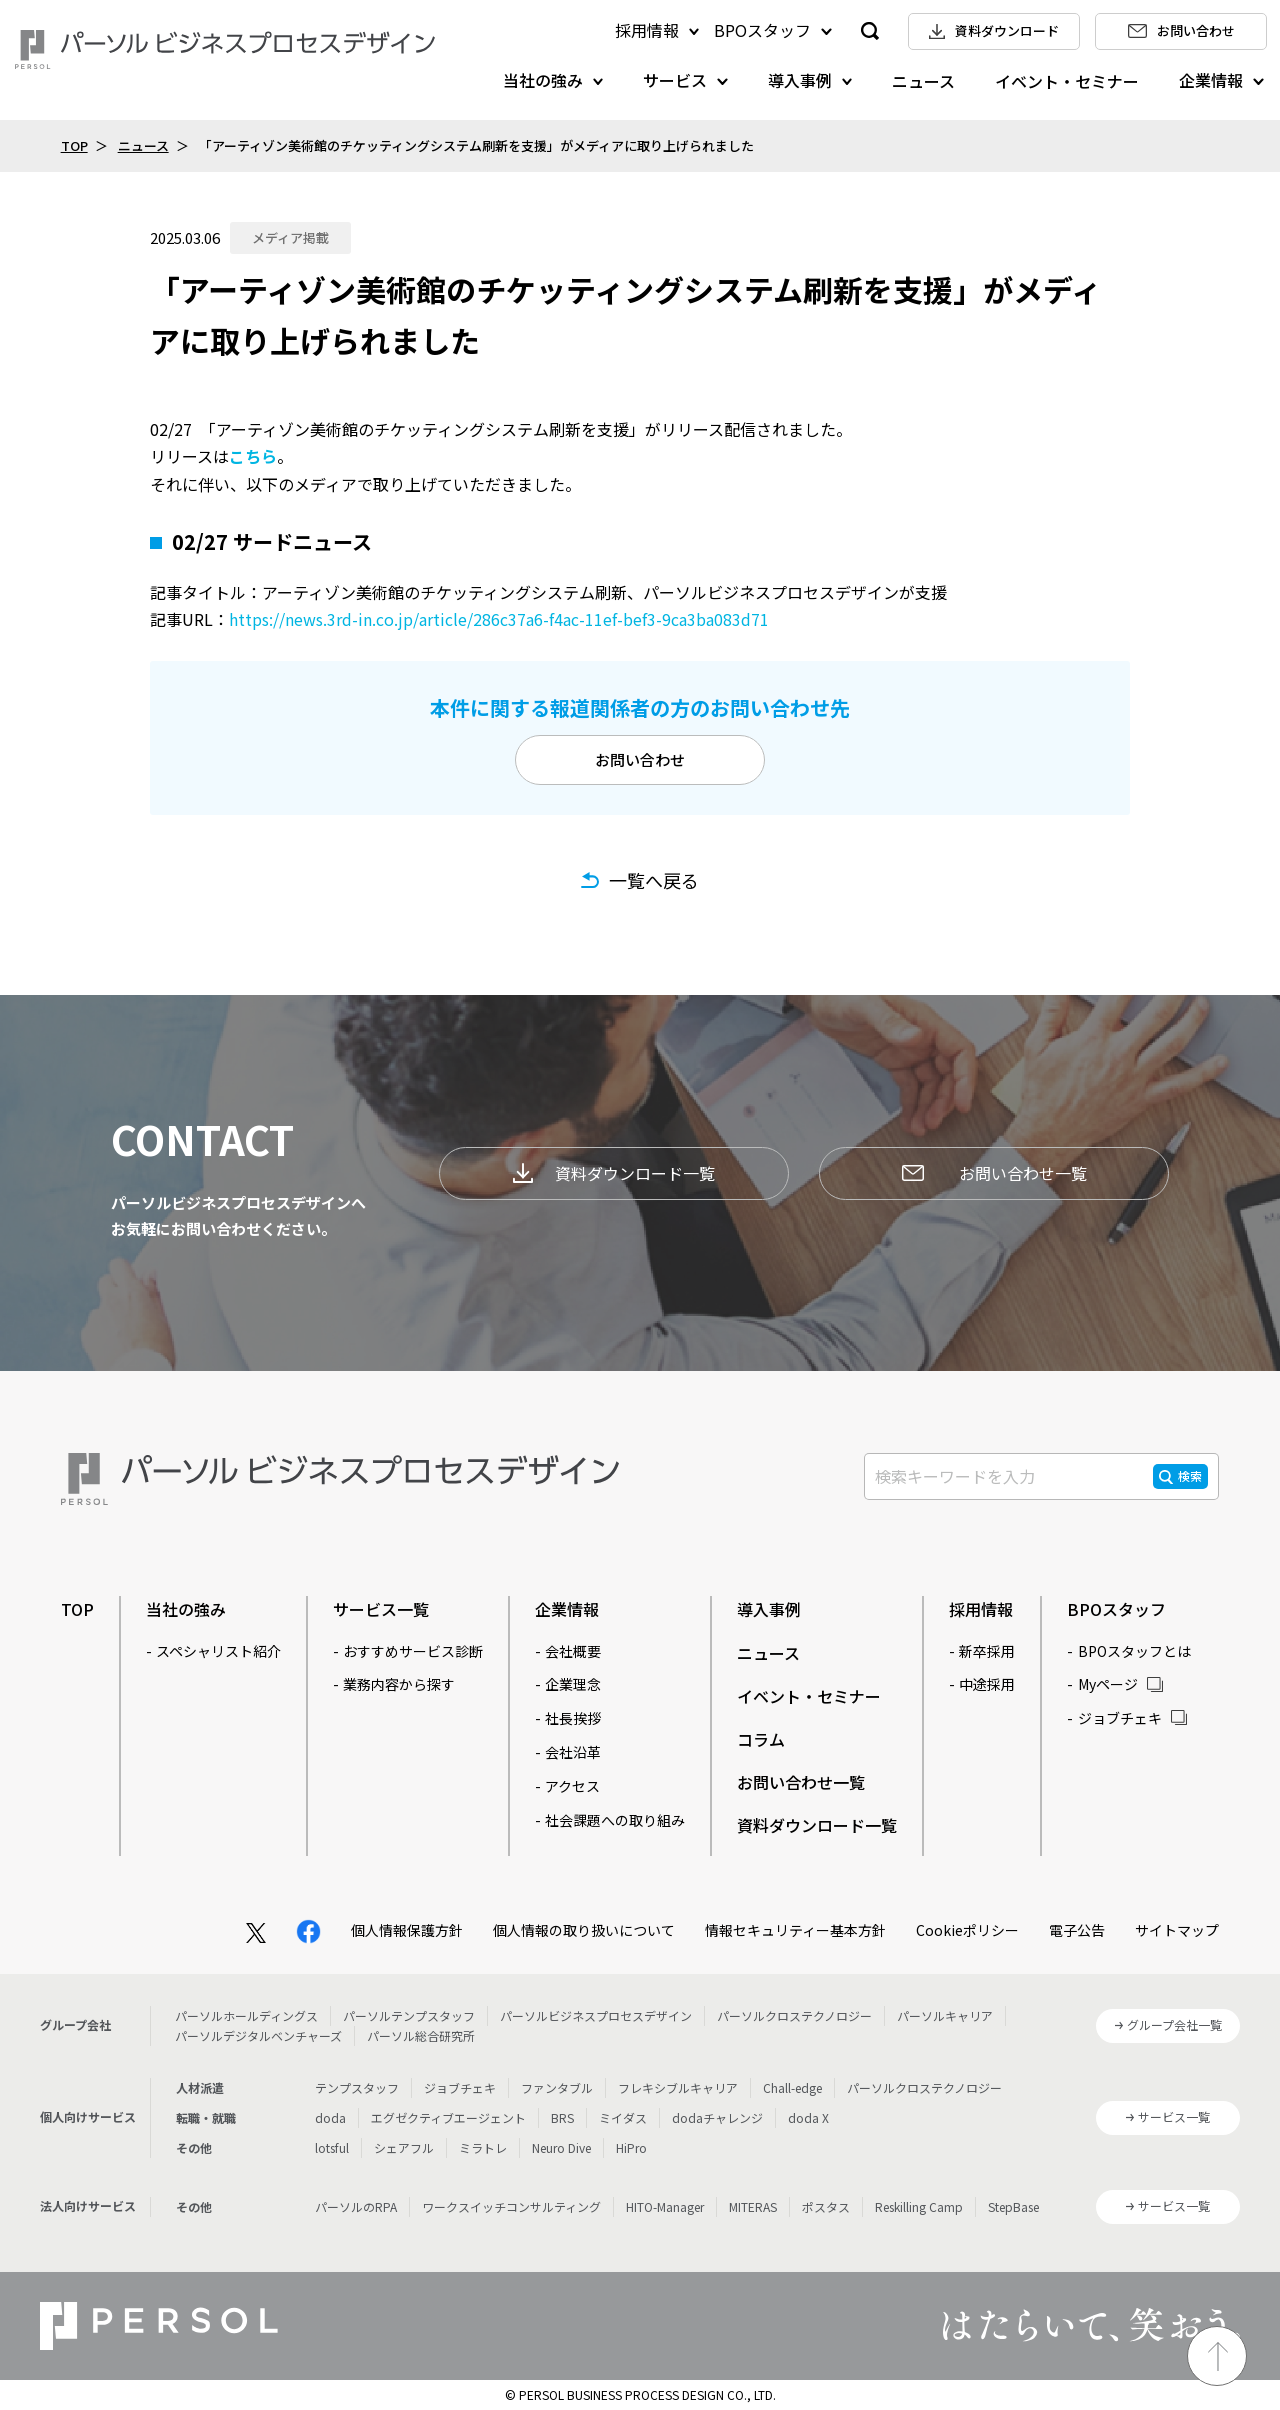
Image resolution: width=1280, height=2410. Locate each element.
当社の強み (543, 80)
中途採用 (987, 1684)
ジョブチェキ (1120, 1718)
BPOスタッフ (762, 30)
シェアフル (404, 2147)
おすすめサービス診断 (413, 1651)
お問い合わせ (640, 759)
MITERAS (753, 2206)
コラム (761, 1739)
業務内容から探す (399, 1684)
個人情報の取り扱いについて (584, 1930)
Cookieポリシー (967, 1930)
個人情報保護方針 (407, 1930)
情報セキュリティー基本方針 (795, 1930)
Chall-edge (792, 2087)
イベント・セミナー (1067, 81)
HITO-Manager (665, 2206)
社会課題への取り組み (615, 1820)
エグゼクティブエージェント (448, 2117)
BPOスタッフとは (1134, 1651)
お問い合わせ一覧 (994, 1173)
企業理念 (573, 1684)
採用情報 (647, 30)
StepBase (1013, 2206)
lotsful (332, 2147)
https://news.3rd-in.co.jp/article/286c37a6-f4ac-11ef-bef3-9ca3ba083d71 (499, 619)
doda (330, 2117)
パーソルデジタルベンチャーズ (258, 2035)
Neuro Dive (561, 2147)
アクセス (572, 1786)
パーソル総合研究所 (421, 2035)
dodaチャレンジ (717, 2117)
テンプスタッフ (357, 2087)
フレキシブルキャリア (678, 2087)
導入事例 (800, 80)
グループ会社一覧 (1174, 2024)
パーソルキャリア (945, 2015)
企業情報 (1211, 80)
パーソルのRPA (356, 2206)
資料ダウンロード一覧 (614, 1173)
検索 (1190, 1475)
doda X (808, 2117)
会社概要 (573, 1651)
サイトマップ (1177, 1930)
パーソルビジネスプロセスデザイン (596, 2015)
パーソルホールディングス (246, 2015)
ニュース (923, 81)
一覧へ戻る (654, 880)
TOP (74, 145)
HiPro (631, 2147)
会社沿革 (573, 1752)
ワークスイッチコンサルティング (511, 2206)
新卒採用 (987, 1651)
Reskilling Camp (919, 2206)
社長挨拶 (573, 1718)
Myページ (1108, 1684)
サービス (675, 80)
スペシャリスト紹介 (218, 1651)
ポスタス (826, 2206)
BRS (562, 2117)
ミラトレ (483, 2147)
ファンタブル (557, 2087)
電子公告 (1077, 1930)
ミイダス (623, 2117)
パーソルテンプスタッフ (409, 2015)
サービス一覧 (381, 1609)
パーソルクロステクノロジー (794, 2015)
